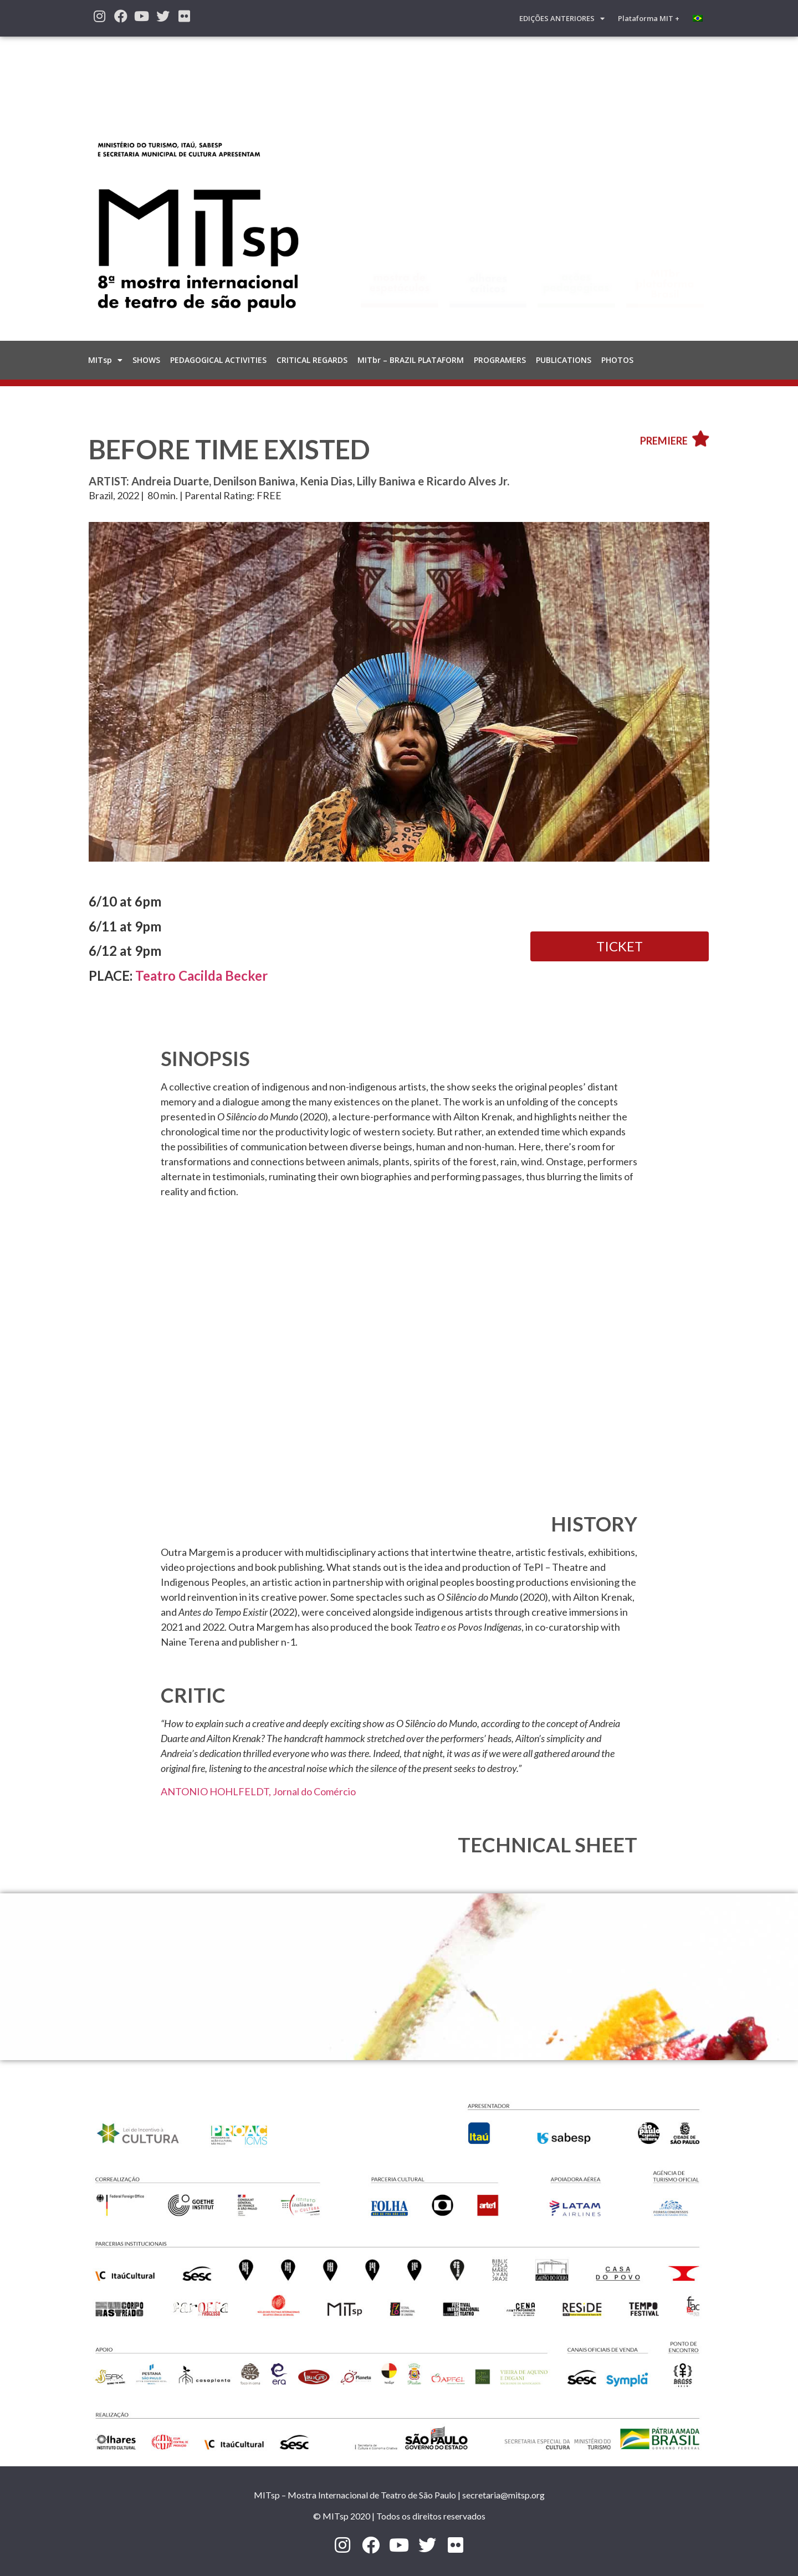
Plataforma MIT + (648, 18)
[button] (619, 946)
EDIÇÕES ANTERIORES (562, 18)
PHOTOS (617, 360)
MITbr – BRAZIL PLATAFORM (410, 360)
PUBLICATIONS (563, 360)
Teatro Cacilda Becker (201, 975)
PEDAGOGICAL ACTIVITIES (218, 360)
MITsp (105, 360)
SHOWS (146, 360)
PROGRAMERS (500, 360)
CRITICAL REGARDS (312, 360)
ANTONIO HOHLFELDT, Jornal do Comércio (258, 1791)
